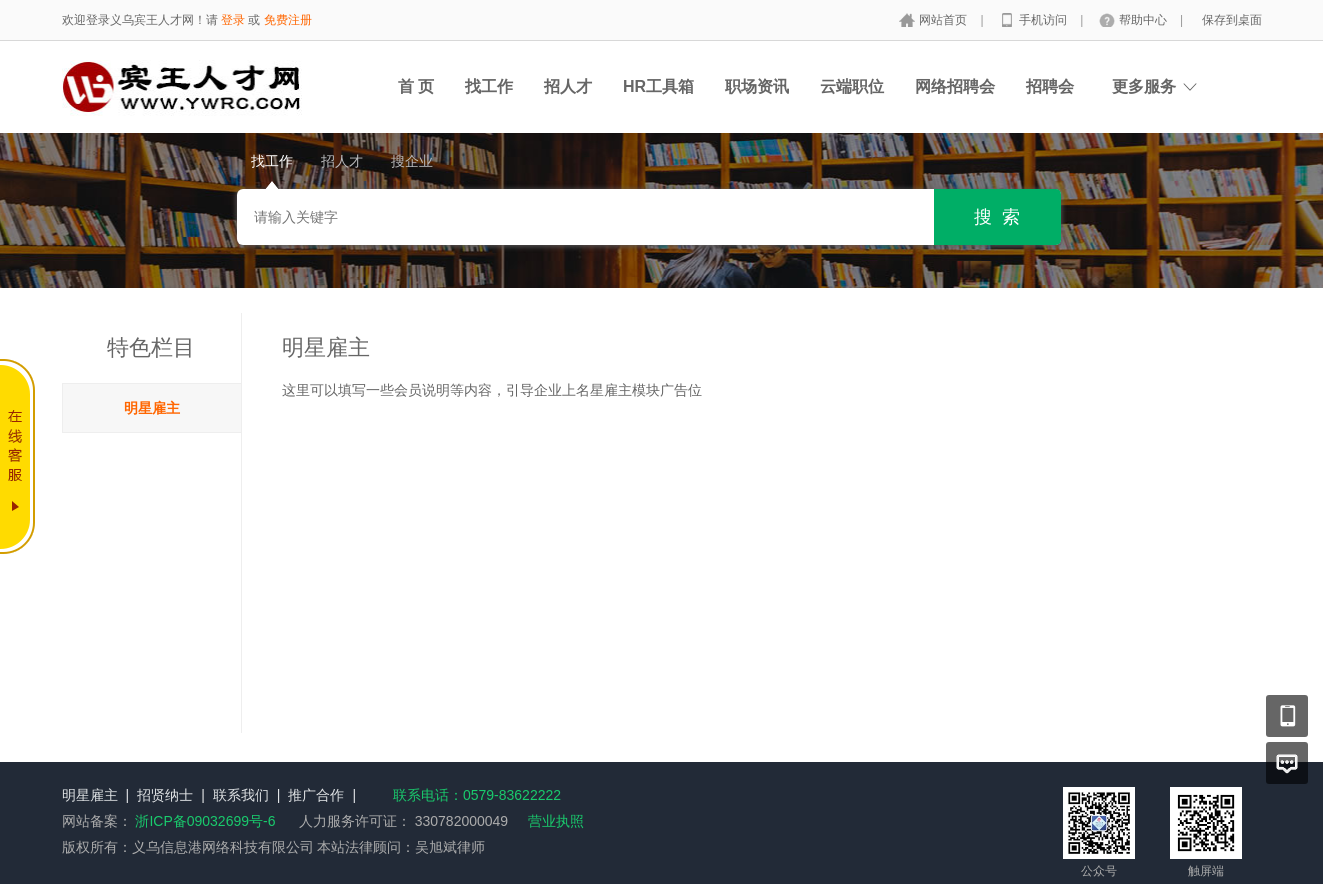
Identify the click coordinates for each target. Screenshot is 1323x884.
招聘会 (1050, 86)
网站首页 (944, 20)
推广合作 (316, 795)
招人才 (568, 86)
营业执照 (556, 821)
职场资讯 (757, 86)
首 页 (416, 86)
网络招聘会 (955, 86)
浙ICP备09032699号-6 (205, 821)
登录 (233, 20)
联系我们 (241, 795)
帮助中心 (1144, 20)
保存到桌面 (1232, 20)
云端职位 (852, 86)
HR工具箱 (658, 86)
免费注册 (288, 20)
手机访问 (1044, 20)
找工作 (489, 86)
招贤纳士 (165, 795)
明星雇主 (152, 408)
